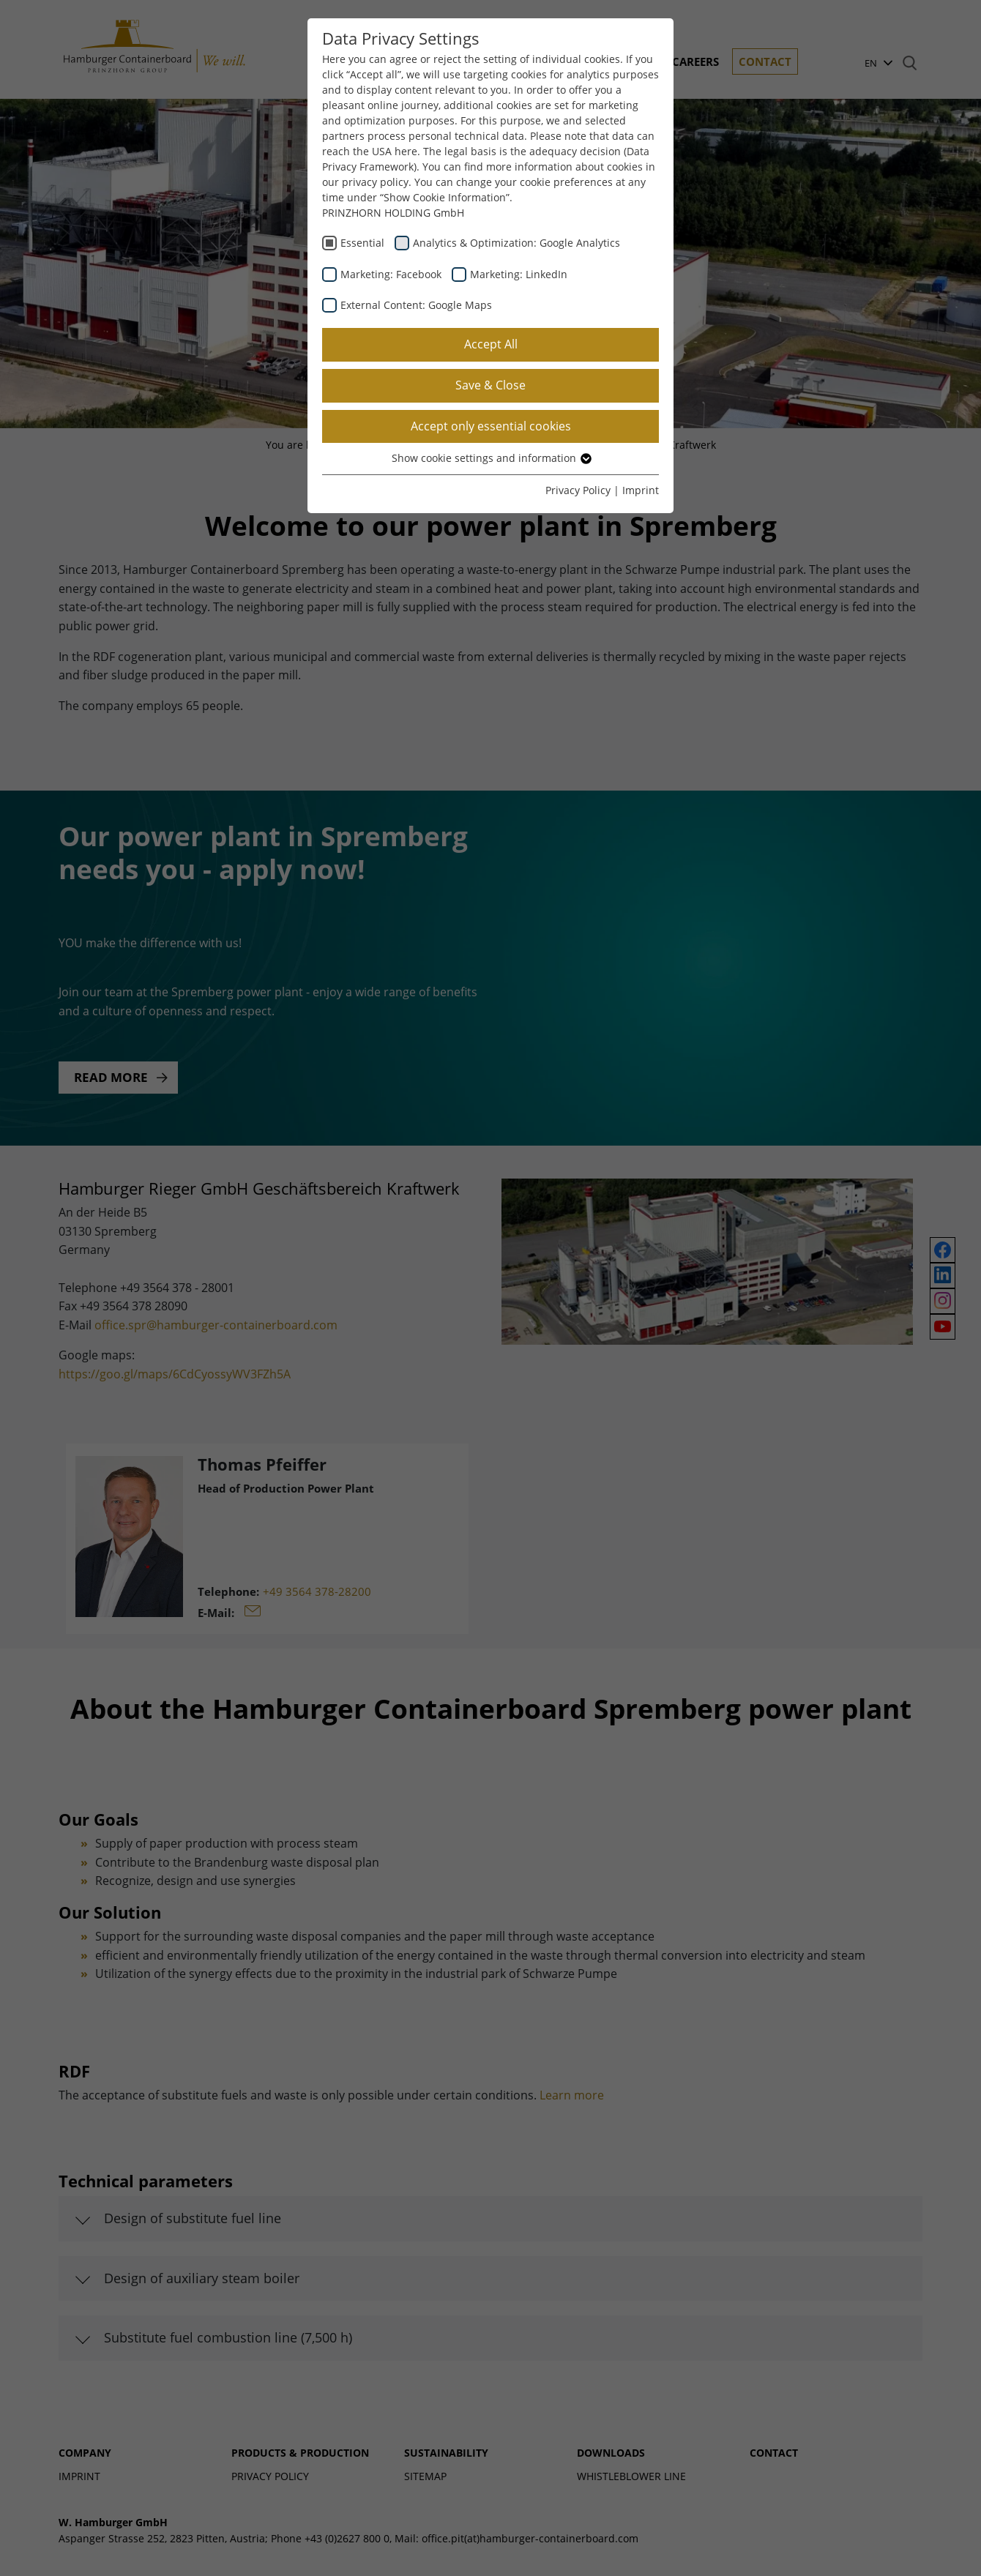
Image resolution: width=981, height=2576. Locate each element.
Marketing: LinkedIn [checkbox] (518, 274)
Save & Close (490, 385)
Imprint (640, 490)
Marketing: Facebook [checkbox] (390, 274)
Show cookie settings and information (491, 458)
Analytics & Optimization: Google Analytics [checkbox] (516, 243)
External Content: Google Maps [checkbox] (416, 305)
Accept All (491, 344)
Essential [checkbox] (362, 243)
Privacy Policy (578, 490)
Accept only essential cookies (491, 426)
